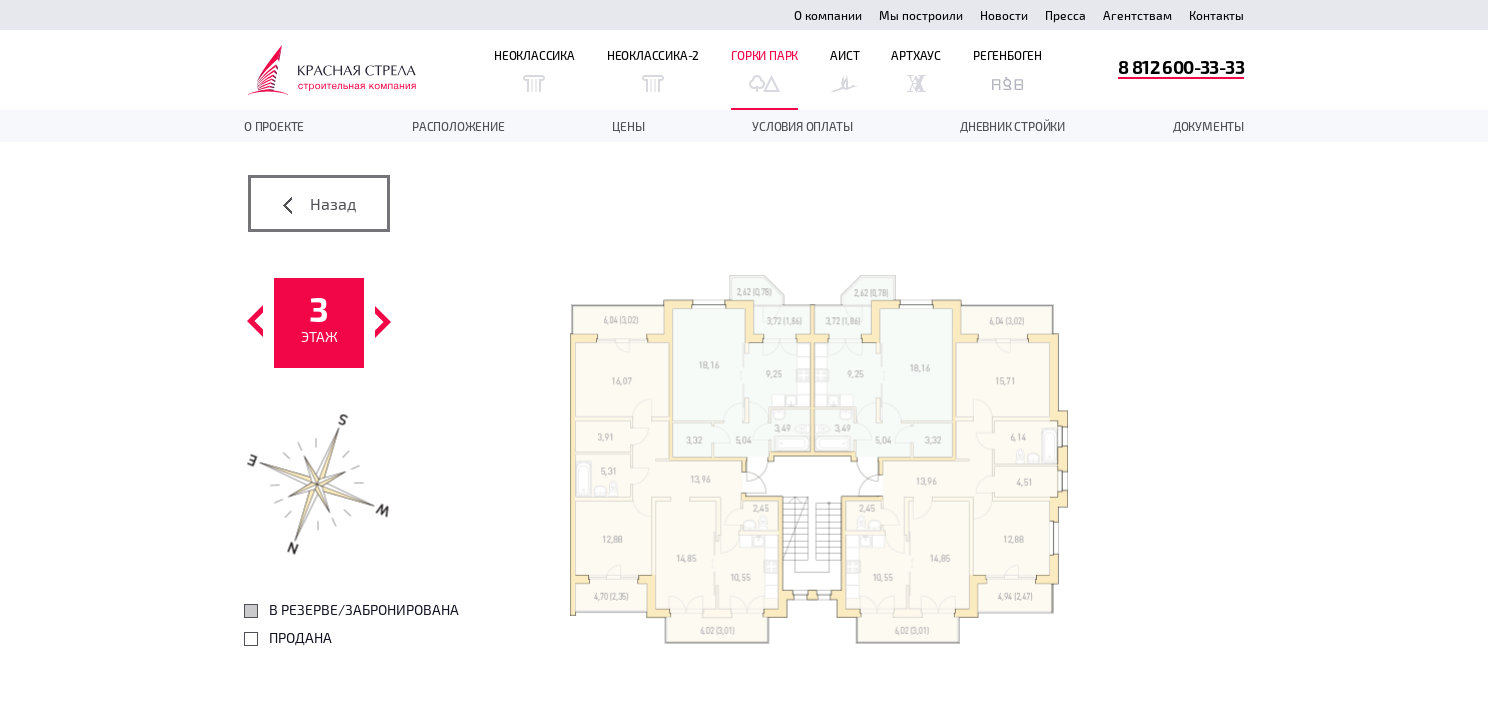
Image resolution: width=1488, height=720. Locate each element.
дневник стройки (1012, 126)
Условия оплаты (802, 126)
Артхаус (916, 70)
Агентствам (1137, 15)
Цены (628, 126)
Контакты (1216, 15)
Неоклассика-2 (653, 70)
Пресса (1065, 15)
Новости (1004, 15)
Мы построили (921, 15)
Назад (319, 204)
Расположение (458, 126)
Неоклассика (534, 70)
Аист (844, 70)
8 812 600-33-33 (1181, 66)
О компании (828, 15)
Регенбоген (1007, 70)
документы (1208, 126)
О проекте (274, 126)
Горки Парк (764, 70)
